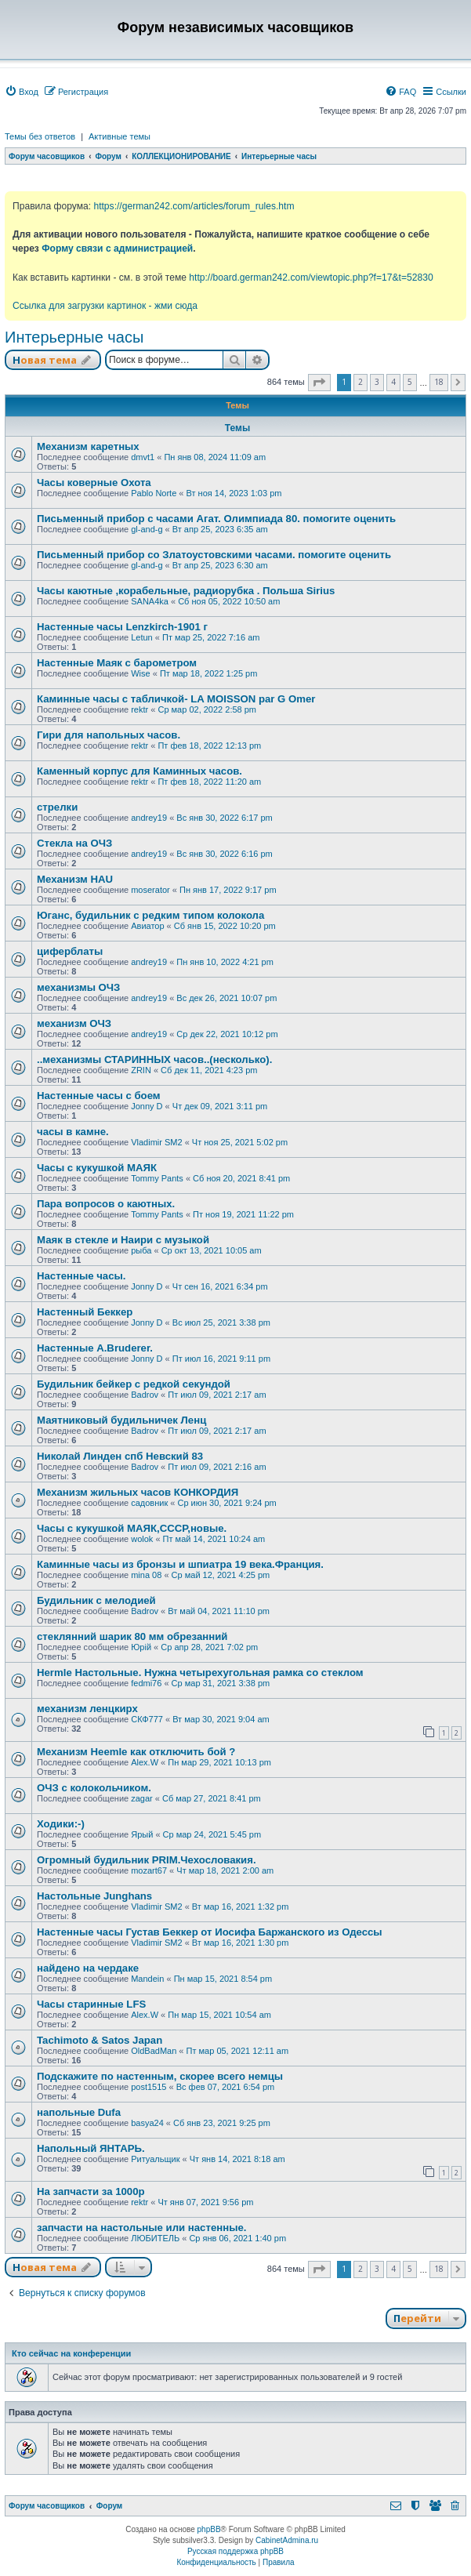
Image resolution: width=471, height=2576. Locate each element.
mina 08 (146, 1575)
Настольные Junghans (94, 1896)
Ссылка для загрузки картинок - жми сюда (105, 305)
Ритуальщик (155, 2159)
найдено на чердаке (88, 1968)
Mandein (147, 1978)
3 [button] (377, 381)
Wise (140, 673)
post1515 (148, 2087)
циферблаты (70, 951)
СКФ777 (147, 1719)
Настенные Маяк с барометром (117, 663)
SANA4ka (149, 601)
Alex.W (144, 1762)
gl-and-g (146, 529)
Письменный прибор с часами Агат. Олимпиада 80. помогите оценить (216, 518)
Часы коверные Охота (94, 482)
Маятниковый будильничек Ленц (121, 1420)
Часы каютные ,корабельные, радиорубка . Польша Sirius (186, 591)
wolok (142, 1539)
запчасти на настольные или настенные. (141, 2227)
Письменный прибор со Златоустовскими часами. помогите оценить (214, 555)
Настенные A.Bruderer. (95, 1348)
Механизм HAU (75, 879)
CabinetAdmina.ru (286, 2540)
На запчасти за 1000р (91, 2191)
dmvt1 (142, 457)
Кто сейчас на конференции (71, 2353)
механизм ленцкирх (87, 1708)
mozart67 (149, 1870)
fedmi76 (146, 1683)
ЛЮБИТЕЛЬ (155, 2238)
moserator (150, 889)
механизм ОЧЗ (74, 1023)
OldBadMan (153, 2050)
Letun (142, 637)
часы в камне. (73, 1131)
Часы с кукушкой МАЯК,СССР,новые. (131, 1528)
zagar (142, 1798)
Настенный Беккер (84, 1312)
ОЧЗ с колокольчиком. (94, 1788)
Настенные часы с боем (99, 1095)
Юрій (141, 1647)
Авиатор (147, 926)
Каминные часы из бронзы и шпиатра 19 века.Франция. (180, 1564)
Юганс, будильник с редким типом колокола (150, 915)
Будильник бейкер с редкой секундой (133, 1384)
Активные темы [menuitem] (119, 136)
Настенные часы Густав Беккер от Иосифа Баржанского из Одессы (209, 1932)
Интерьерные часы (74, 337)
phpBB (209, 2529)
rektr (139, 709)
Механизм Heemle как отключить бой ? (136, 1752)
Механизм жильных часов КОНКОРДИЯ (137, 1492)
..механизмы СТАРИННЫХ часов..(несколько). (154, 1059)
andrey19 (149, 817)
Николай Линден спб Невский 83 (120, 1456)
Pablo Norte (153, 493)
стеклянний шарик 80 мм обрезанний (132, 1636)
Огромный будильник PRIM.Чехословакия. (146, 1860)
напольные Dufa (79, 2112)
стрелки (57, 807)
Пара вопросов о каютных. (106, 1204)
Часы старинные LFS (91, 2004)
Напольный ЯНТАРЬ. (91, 2148)
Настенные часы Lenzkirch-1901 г (122, 627)
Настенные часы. (81, 1276)
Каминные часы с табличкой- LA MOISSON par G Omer (176, 699)
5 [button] (410, 381)
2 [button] (360, 381)
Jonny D (146, 1106)
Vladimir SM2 (156, 1142)
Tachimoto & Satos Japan (99, 2040)
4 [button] (393, 381)
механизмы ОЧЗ (78, 987)
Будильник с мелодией (96, 1600)
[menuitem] (21, 91)
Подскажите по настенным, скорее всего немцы (160, 2076)
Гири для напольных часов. (108, 735)
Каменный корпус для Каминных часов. (139, 771)
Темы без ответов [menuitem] (40, 136)
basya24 (147, 2123)
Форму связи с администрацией (117, 248)
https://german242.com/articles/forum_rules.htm (193, 206)
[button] (319, 382)
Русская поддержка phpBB (235, 2551)
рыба (141, 1250)
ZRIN (141, 1070)
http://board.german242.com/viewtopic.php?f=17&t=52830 (311, 277)
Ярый (142, 1834)
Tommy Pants (157, 1178)
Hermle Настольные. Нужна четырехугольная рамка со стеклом (200, 1672)
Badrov (144, 1394)
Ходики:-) (61, 1824)
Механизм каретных (88, 446)
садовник (149, 1503)
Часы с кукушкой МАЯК (97, 1168)
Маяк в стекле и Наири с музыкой (123, 1240)
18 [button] (439, 381)
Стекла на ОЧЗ (74, 843)
